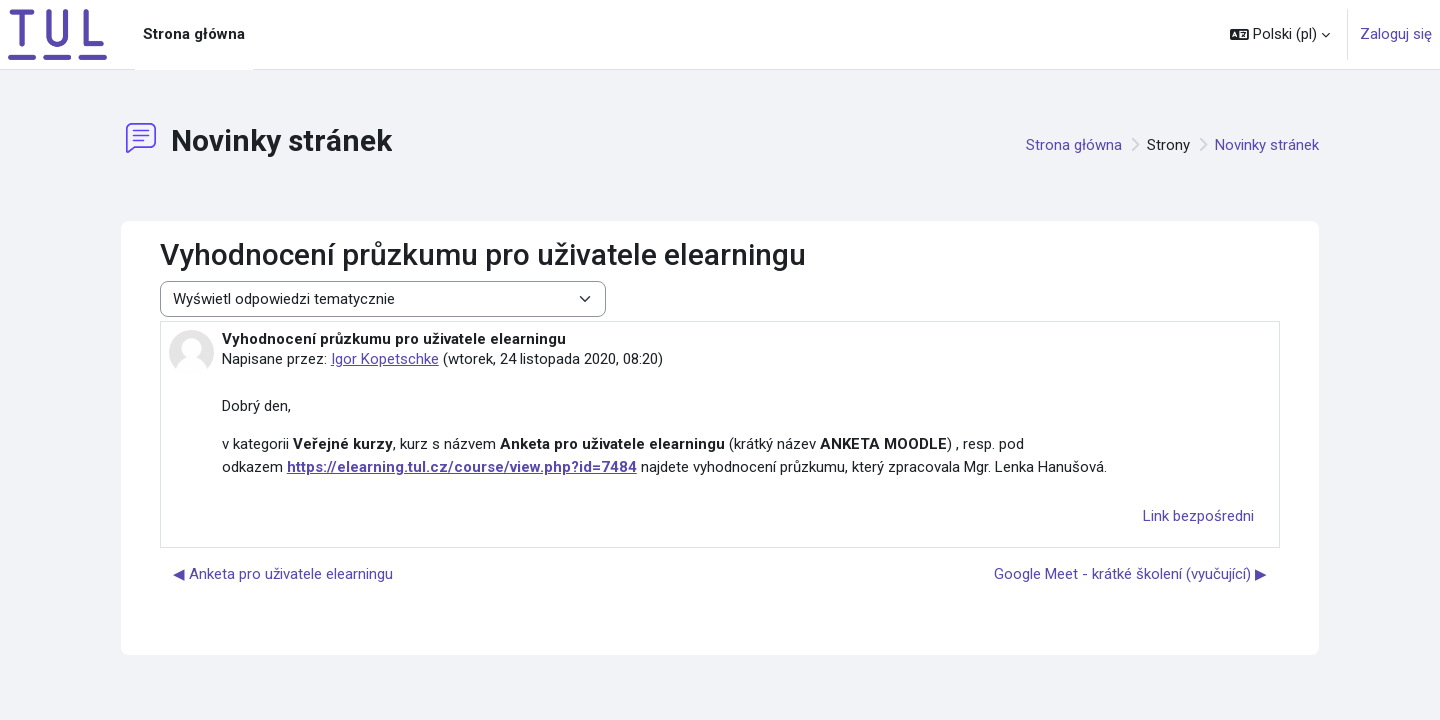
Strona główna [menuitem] (194, 34)
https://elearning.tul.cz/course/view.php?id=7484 (462, 467)
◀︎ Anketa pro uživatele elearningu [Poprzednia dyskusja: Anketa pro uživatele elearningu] (283, 574)
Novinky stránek (1267, 145)
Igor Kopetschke (385, 359)
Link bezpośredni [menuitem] (1198, 516)
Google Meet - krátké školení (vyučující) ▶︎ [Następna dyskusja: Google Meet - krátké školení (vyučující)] (1130, 574)
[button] (1280, 34)
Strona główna (1074, 145)
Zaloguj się (1396, 34)
